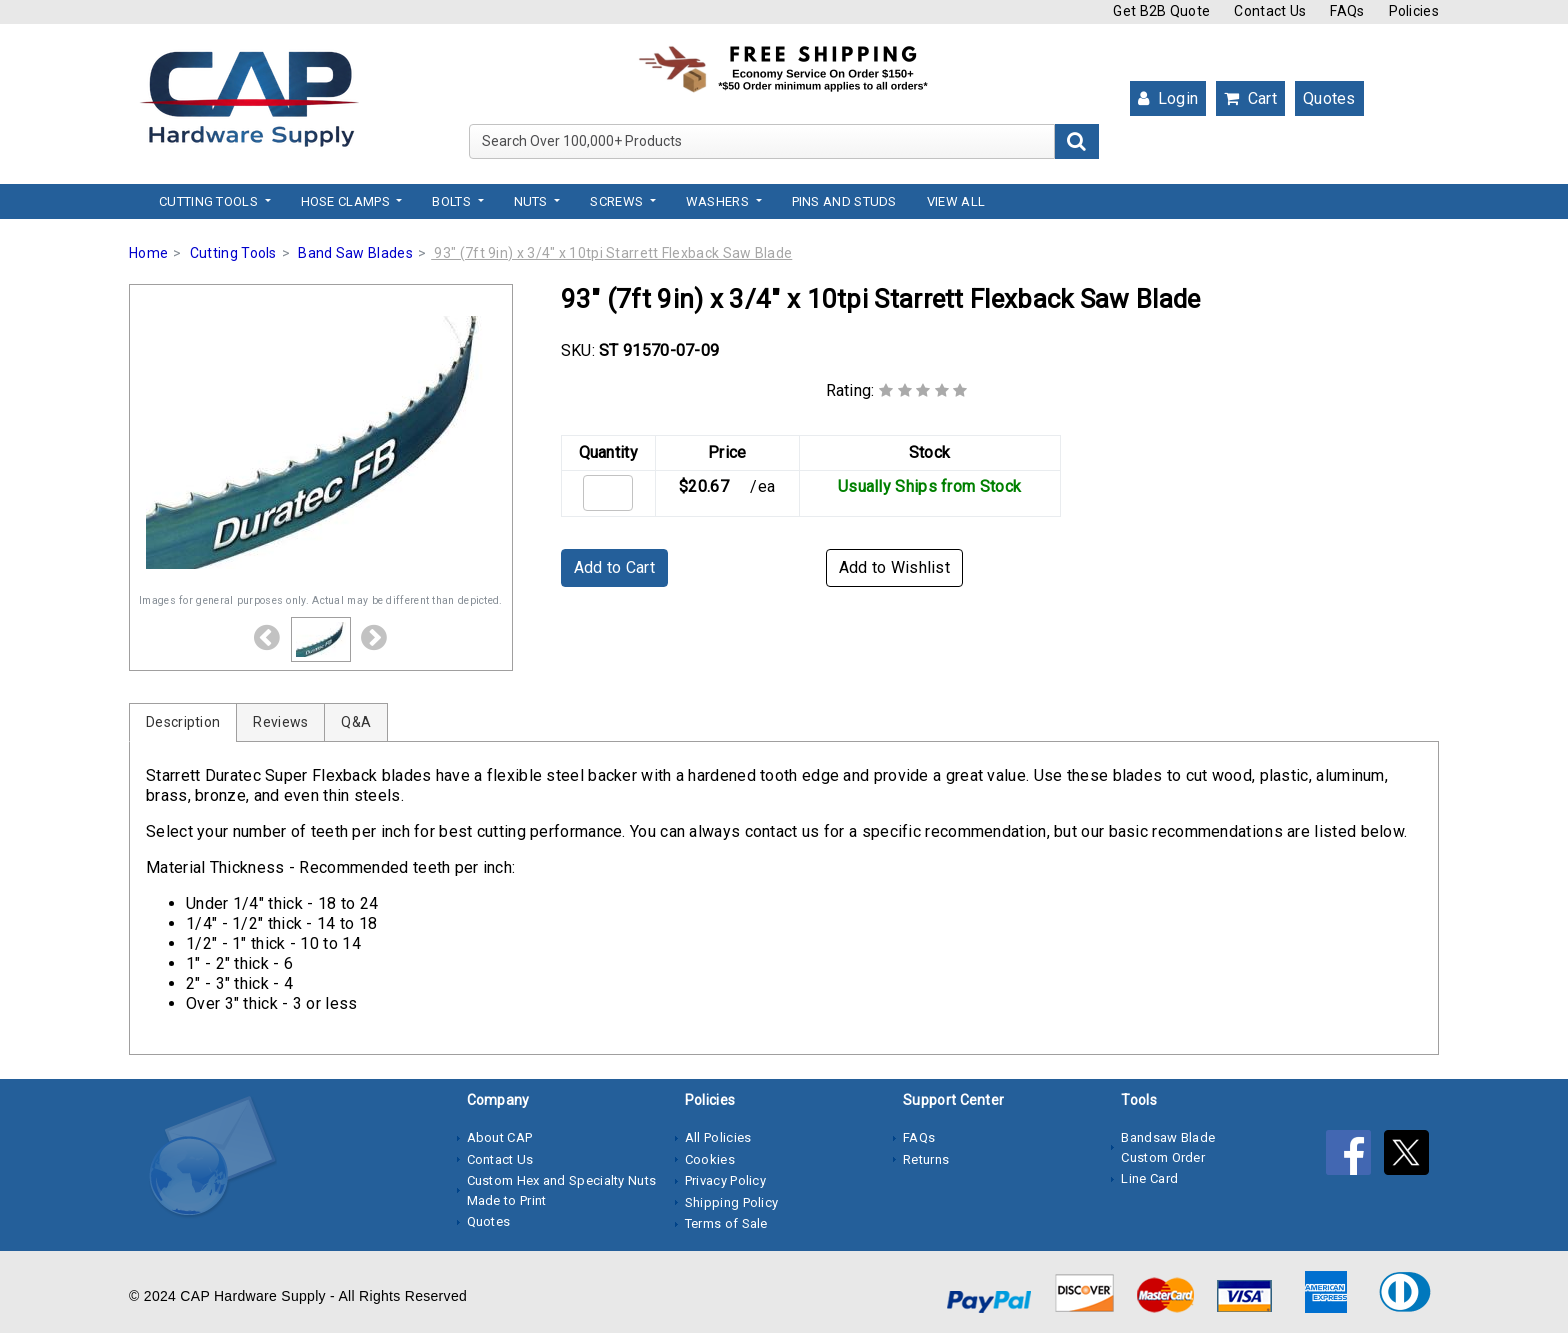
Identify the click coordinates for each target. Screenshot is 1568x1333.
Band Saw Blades (355, 253)
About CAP (500, 1137)
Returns (926, 1159)
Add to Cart (614, 567)
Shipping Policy (732, 1202)
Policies (1414, 11)
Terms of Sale (726, 1223)
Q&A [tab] (356, 722)
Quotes (1329, 98)
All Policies (718, 1137)
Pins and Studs (844, 201)
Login (1168, 98)
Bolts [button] (453, 201)
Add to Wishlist (895, 567)
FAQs (1347, 11)
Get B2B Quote (1161, 11)
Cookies (710, 1159)
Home (148, 253)
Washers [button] (719, 201)
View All (956, 201)
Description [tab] (183, 722)
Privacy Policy (725, 1180)
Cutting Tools (233, 253)
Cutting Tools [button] (210, 201)
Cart (1250, 98)
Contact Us (1270, 11)
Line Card (1149, 1178)
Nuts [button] (533, 201)
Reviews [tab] (280, 722)
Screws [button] (618, 201)
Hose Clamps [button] (347, 201)
